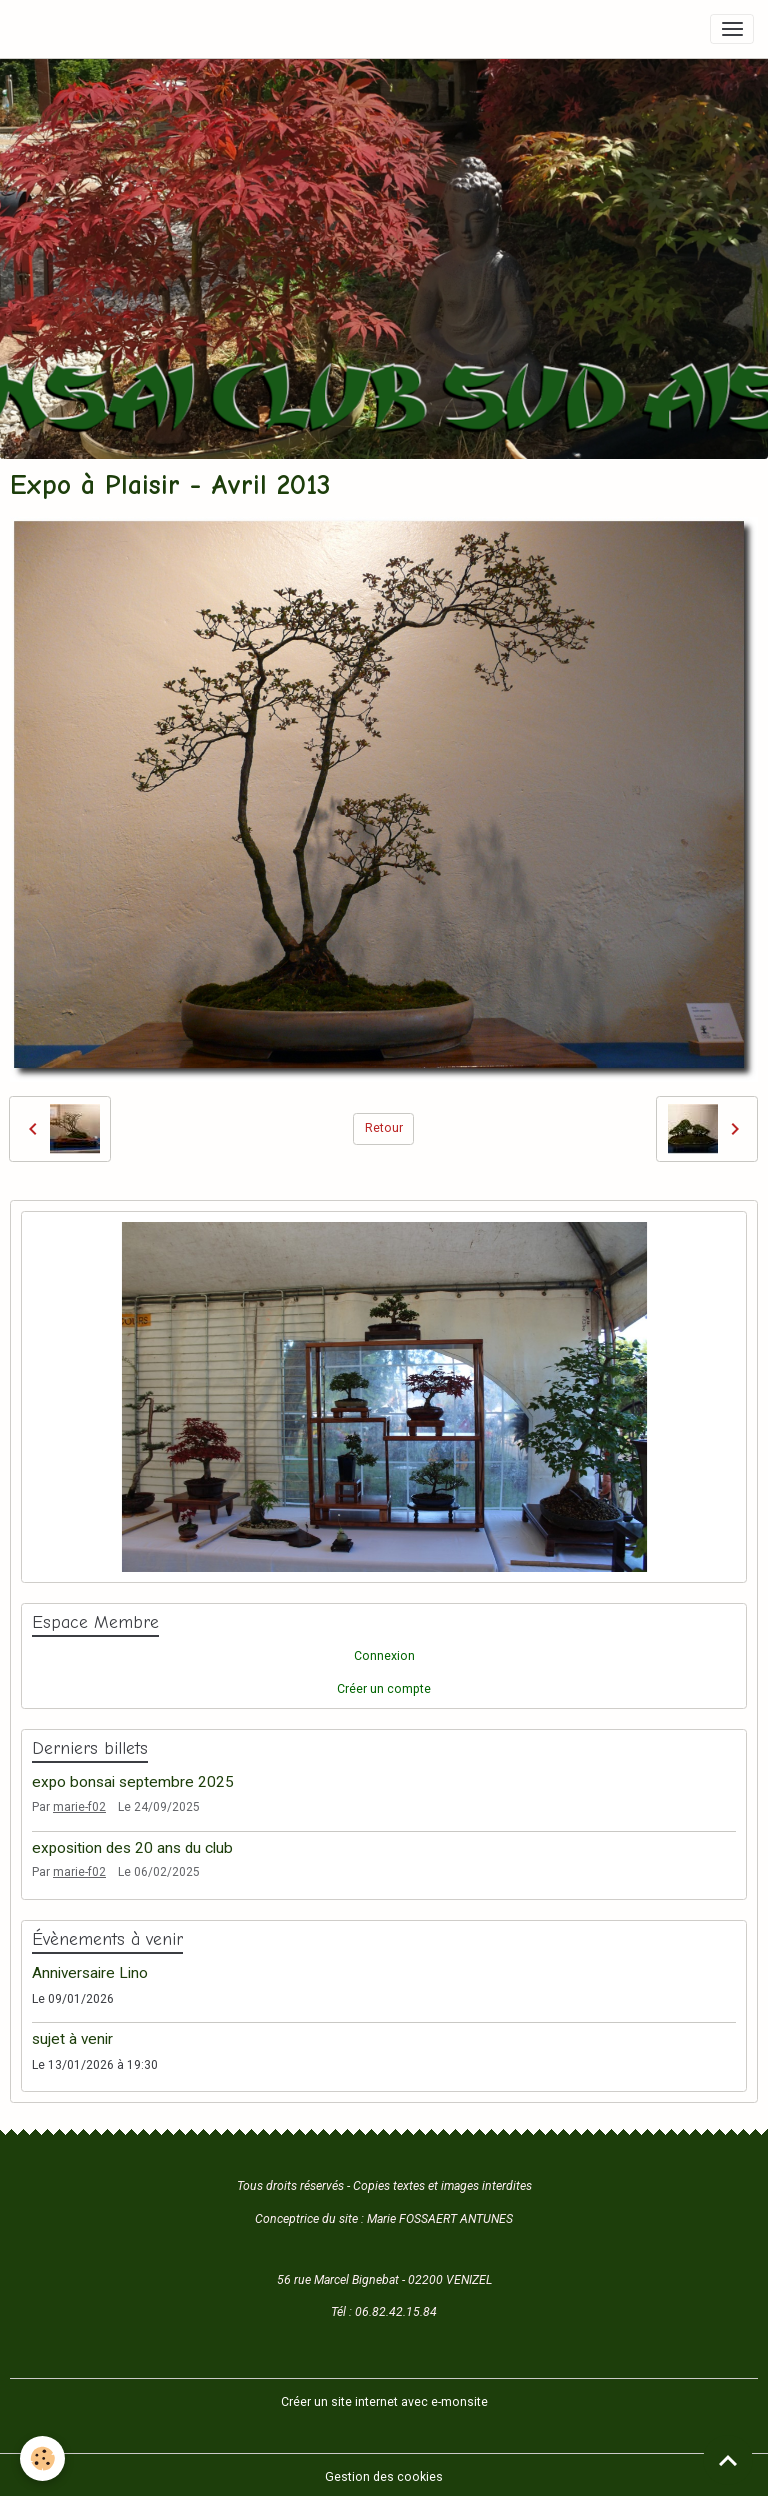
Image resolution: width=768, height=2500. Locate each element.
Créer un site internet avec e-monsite (384, 2402)
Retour (384, 1128)
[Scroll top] (728, 2460)
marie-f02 (79, 1807)
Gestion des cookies (384, 2477)
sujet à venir (72, 2039)
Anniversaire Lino (90, 1973)
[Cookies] (42, 2458)
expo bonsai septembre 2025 (133, 1782)
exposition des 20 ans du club (132, 1848)
